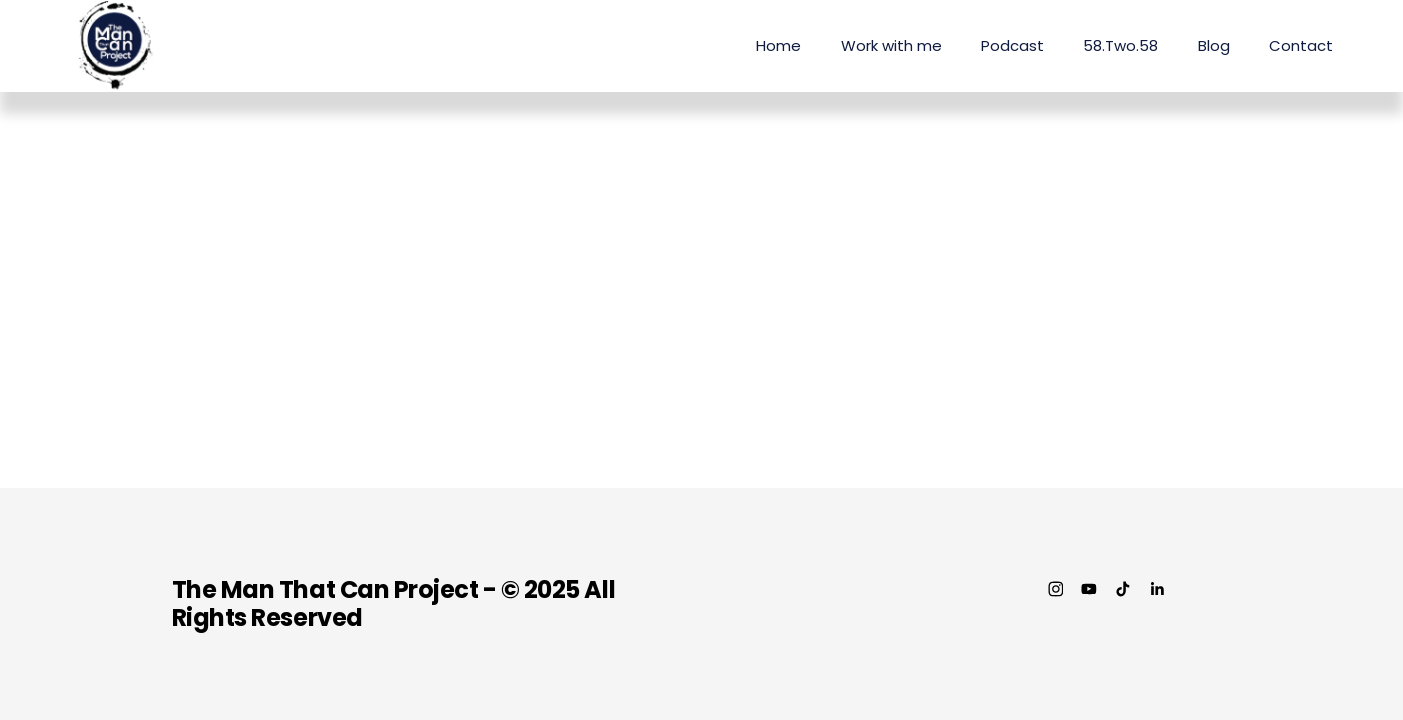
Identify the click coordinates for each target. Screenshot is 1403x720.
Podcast (1012, 45)
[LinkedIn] (1157, 589)
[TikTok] (1123, 589)
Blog (1214, 45)
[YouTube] (1089, 589)
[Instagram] (1056, 589)
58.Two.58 (1120, 45)
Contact (1301, 45)
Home (778, 45)
